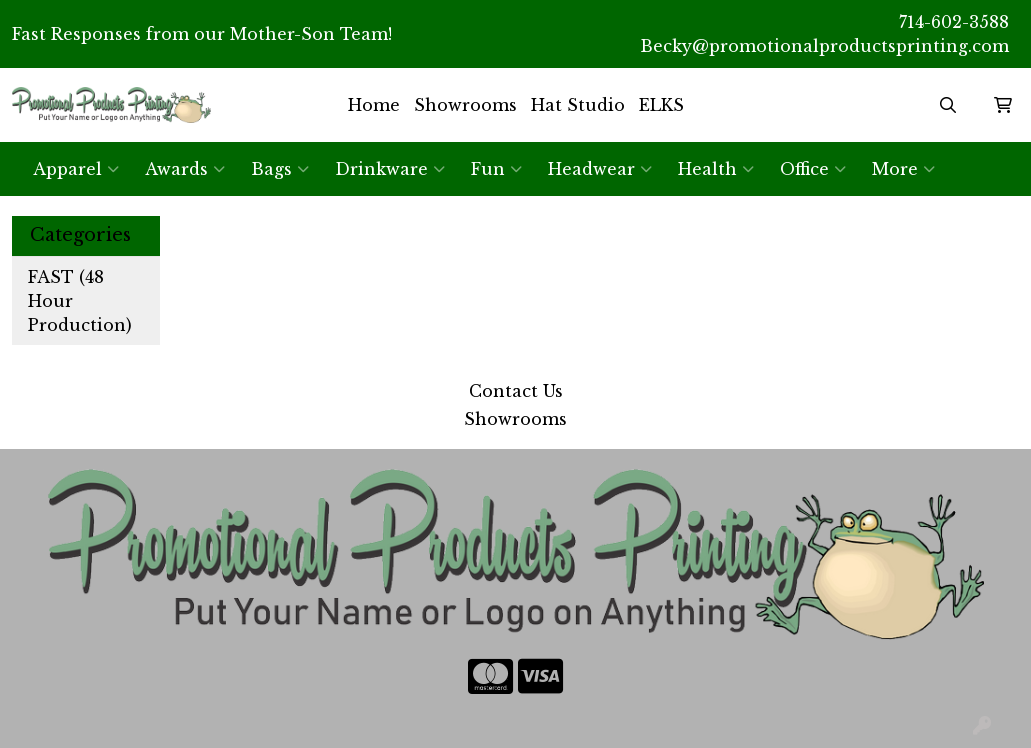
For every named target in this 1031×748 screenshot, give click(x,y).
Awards (185, 169)
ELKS (661, 105)
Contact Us (516, 391)
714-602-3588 (954, 22)
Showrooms (465, 105)
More (903, 169)
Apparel (76, 169)
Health (716, 169)
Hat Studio (578, 105)
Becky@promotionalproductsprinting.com (824, 46)
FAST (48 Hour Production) (80, 301)
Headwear (600, 169)
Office (813, 169)
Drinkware (390, 169)
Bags (280, 169)
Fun (496, 169)
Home (374, 105)
